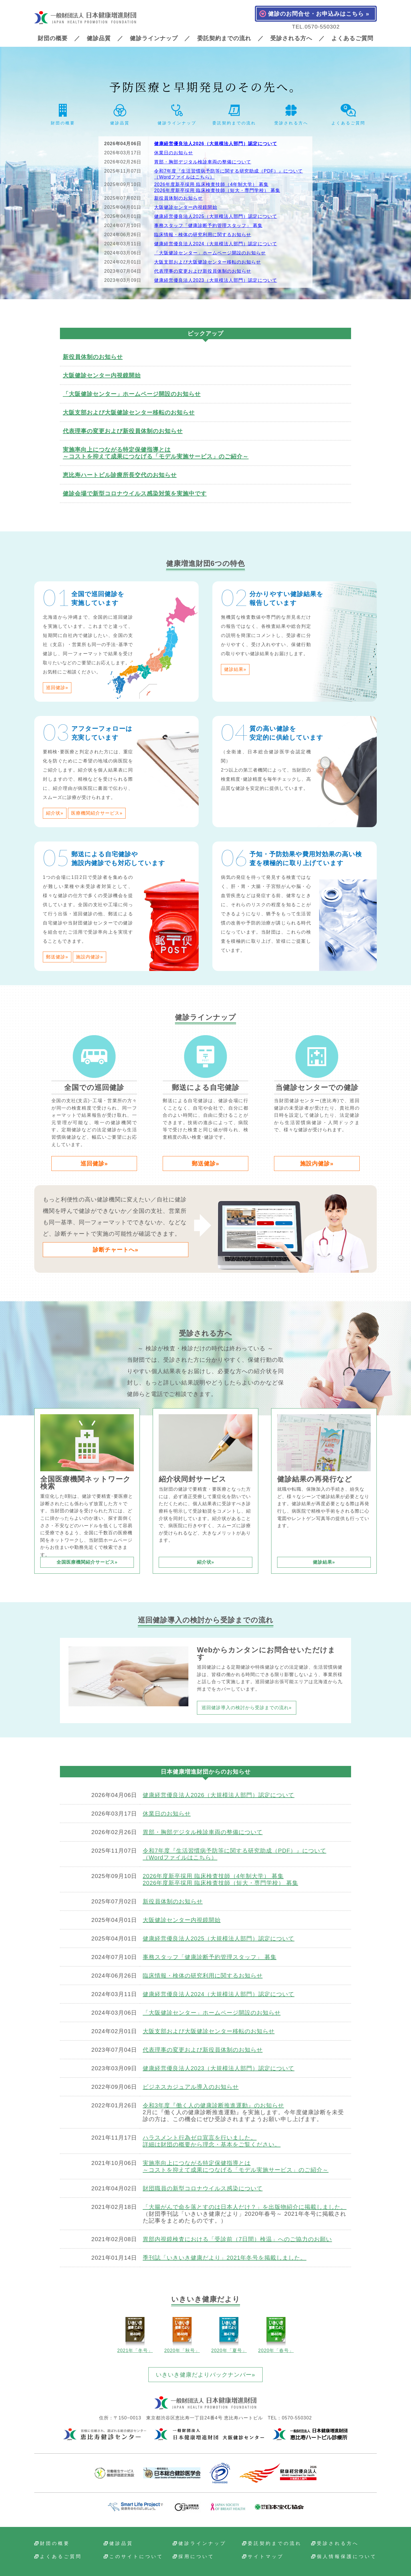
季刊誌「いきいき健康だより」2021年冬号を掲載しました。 (225, 2258)
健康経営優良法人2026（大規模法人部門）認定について (215, 143)
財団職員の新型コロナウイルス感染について (203, 2188)
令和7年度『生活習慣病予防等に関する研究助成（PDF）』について (228, 171)
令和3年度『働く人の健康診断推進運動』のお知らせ (213, 2105)
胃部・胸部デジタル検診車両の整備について (202, 161)
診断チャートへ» (115, 1249)
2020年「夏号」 (229, 2335)
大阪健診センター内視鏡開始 (185, 207)
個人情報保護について (347, 2556)
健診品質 (99, 38)
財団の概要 (53, 38)
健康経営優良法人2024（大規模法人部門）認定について (215, 243)
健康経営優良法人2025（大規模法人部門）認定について (215, 216)
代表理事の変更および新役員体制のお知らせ (202, 271)
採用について (196, 2556)
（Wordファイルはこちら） (184, 177)
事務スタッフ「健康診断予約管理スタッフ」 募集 (208, 225)
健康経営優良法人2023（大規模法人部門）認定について (215, 280)
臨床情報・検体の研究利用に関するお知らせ (202, 234)
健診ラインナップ (154, 38)
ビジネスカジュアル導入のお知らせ (191, 2087)
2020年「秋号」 (182, 2335)
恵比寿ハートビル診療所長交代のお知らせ (120, 475)
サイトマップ (266, 2556)
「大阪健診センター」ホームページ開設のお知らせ (210, 252)
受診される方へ (291, 38)
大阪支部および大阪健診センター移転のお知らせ (207, 262)
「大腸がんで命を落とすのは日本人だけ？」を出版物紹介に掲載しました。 (244, 2207)
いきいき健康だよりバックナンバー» (205, 2374)
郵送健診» (57, 956)
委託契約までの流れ (224, 38)
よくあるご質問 (352, 38)
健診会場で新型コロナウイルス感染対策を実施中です (135, 493)
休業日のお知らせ (173, 152)
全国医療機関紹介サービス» (87, 1562)
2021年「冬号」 (135, 2335)
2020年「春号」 (276, 2335)
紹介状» (54, 813)
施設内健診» (89, 956)
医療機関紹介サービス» (96, 813)
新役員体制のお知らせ (178, 198)
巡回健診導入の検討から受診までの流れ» (247, 1707)
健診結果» (235, 669)
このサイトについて (136, 2556)
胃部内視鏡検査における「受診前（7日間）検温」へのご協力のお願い (237, 2239)
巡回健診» (57, 687)
